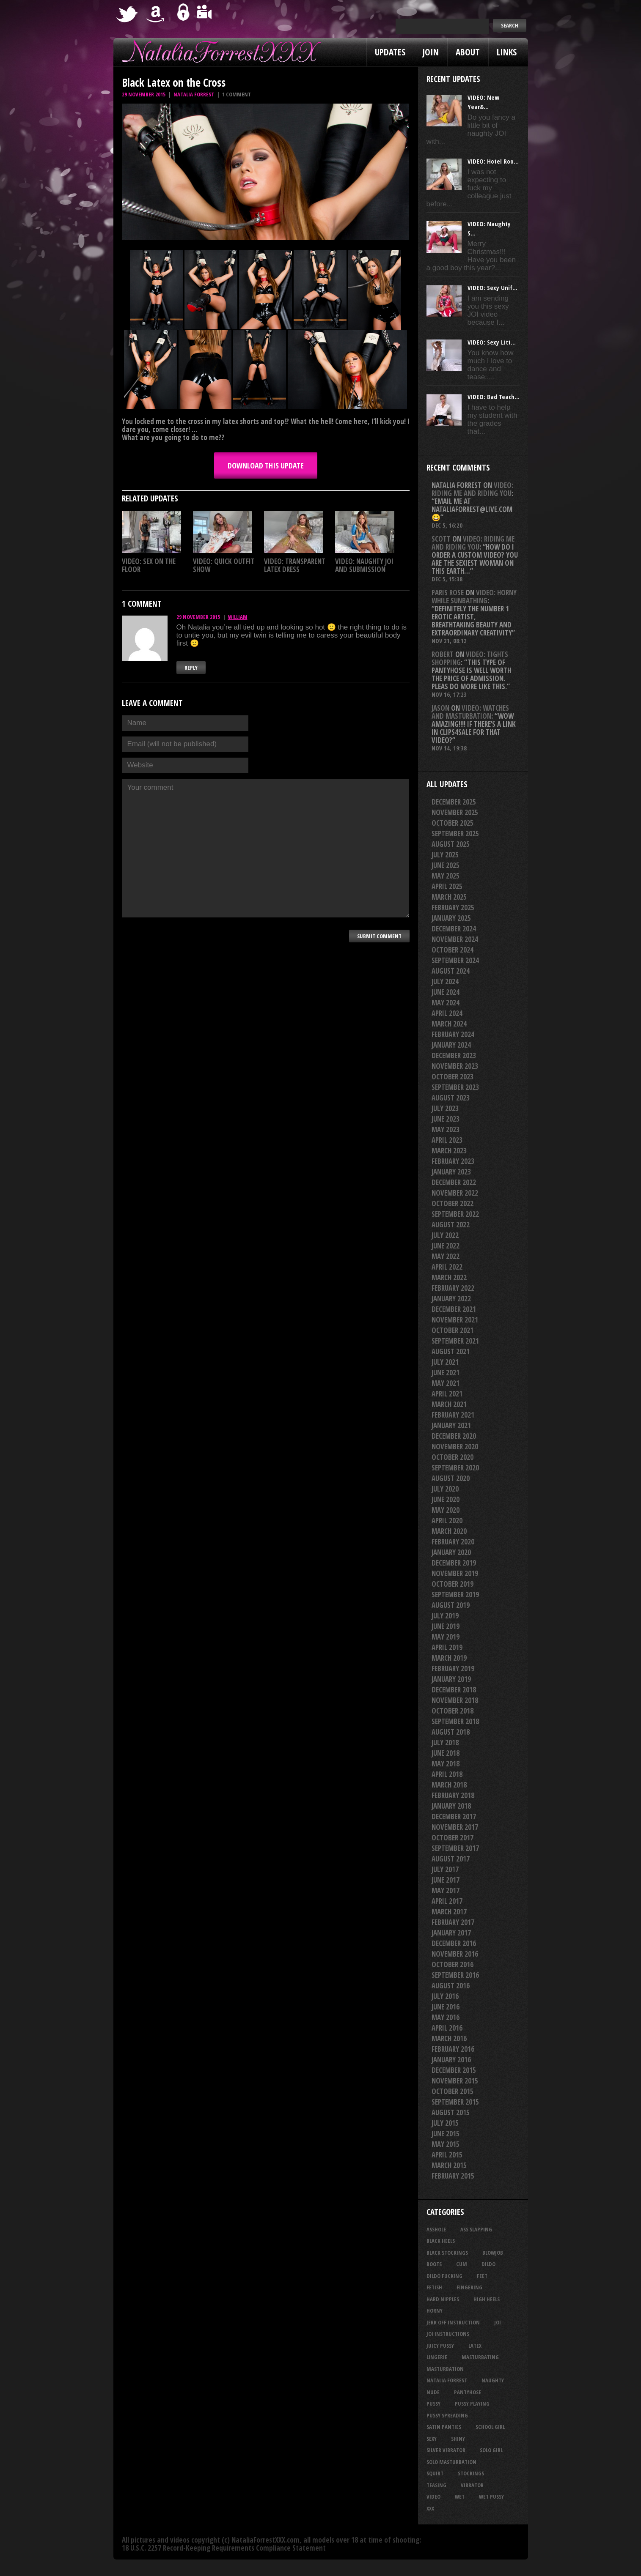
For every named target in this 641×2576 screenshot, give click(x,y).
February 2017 (453, 1922)
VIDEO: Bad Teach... (494, 396)
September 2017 (455, 1848)
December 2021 (454, 1309)
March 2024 (449, 1024)
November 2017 (455, 1827)
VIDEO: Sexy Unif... (492, 287)
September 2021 (455, 1341)
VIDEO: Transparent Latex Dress (294, 565)
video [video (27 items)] (433, 2496)
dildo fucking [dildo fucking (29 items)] (444, 2276)
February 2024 (453, 1034)
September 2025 (455, 833)
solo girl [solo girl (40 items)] (491, 2450)
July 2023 (445, 1108)
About (468, 52)
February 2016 (453, 2049)
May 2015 (445, 2144)
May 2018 (445, 1763)
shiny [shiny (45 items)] (458, 2438)
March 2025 (449, 897)
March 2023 (449, 1150)
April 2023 (447, 1140)
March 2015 (449, 2165)
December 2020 (454, 1436)
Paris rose (448, 592)
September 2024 (455, 960)
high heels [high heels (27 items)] (486, 2299)
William (238, 617)
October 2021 (452, 1330)
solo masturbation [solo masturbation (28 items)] (451, 2462)
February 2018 (453, 1795)
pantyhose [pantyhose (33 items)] (467, 2392)
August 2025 (451, 844)
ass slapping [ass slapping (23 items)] (476, 2229)
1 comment (236, 94)
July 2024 (445, 981)
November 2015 (455, 2081)
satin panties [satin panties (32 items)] (443, 2427)
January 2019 (451, 1679)
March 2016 (449, 2038)
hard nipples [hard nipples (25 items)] (442, 2299)
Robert (443, 654)
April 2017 (447, 1901)
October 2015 (452, 2091)
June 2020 (445, 1499)
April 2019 (447, 1647)
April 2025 (447, 886)
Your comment (265, 848)
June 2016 (445, 2007)
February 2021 (453, 1415)
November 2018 (455, 1700)
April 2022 (447, 1267)
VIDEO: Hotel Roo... (493, 161)
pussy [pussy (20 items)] (433, 2403)
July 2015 (445, 2123)
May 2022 (445, 1256)
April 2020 (447, 1520)
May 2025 (445, 876)
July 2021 (445, 1362)
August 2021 (451, 1351)
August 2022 (451, 1224)
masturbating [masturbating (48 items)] (480, 2357)
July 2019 (445, 1616)
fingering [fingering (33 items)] (469, 2287)
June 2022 (445, 1246)
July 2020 (445, 1489)
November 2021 (455, 1320)
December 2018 (454, 1690)
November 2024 (455, 939)
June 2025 (445, 865)
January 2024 (451, 1045)
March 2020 (449, 1531)
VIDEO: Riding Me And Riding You (472, 489)
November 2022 (455, 1193)
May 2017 (445, 1890)
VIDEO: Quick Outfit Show (224, 565)
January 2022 (451, 1298)
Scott (441, 539)
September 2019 (455, 1594)
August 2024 (451, 971)
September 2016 (455, 1975)
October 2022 (452, 1203)
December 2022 (454, 1182)
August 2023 (451, 1098)
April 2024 (447, 1013)
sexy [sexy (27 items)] (431, 2438)
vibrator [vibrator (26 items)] (472, 2485)
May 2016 (445, 2017)
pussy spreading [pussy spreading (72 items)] (447, 2415)
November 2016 (455, 1954)
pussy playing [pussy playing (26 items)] (472, 2403)
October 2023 (452, 1076)
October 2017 (452, 1837)
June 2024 (445, 992)
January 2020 (451, 1552)
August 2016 (451, 1985)
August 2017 (451, 1859)
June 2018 (445, 1753)
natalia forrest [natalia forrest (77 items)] (446, 2380)
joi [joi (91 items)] (497, 2322)
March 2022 (449, 1277)
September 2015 (455, 2102)
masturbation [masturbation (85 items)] (445, 2369)
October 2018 (452, 1711)
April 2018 (447, 1774)
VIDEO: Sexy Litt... (492, 342)
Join (430, 52)
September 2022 (455, 1214)
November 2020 (455, 1446)
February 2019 (453, 1668)
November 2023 (455, 1066)
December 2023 (454, 1055)
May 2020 (445, 1510)
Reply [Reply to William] (191, 667)
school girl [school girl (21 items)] (490, 2427)
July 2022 (445, 1235)
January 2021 (451, 1425)
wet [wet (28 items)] (460, 2496)
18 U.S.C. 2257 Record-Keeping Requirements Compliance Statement (224, 2548)
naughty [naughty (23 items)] (492, 2380)
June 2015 (445, 2133)
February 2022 (453, 1288)
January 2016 (451, 2059)
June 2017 (445, 1880)
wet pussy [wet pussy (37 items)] (491, 2496)
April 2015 (447, 2155)
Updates (390, 52)
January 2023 (451, 1172)
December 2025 (454, 802)
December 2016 (454, 1943)
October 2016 (452, 1964)
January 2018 (451, 1806)
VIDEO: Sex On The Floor (149, 565)
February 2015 (453, 2176)
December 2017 (454, 1816)
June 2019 (445, 1626)
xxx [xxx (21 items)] (430, 2508)
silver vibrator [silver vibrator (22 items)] (445, 2450)
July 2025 (445, 855)
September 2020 (455, 1468)
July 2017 (445, 1869)
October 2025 (452, 823)
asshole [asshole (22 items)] (436, 2229)
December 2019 (454, 1563)
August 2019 (451, 1605)
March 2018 (449, 1785)
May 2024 (445, 1002)
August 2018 (451, 1732)
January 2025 (451, 918)
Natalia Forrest (193, 94)
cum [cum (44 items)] (461, 2264)
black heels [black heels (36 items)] (440, 2241)
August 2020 (451, 1478)
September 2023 (455, 1087)
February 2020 (453, 1542)
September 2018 (455, 1721)
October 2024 (452, 950)
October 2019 (452, 1584)
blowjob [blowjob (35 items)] (492, 2252)
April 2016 (447, 2028)
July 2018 (445, 1742)
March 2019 (449, 1658)
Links (507, 52)
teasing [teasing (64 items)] (436, 2485)
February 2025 (453, 907)
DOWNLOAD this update (266, 465)
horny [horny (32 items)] (434, 2310)
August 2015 (451, 2112)
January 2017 (451, 1933)
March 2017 (449, 1911)
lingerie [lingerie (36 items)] (436, 2357)
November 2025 (455, 812)
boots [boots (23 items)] (434, 2264)
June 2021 (445, 1372)
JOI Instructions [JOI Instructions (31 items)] (447, 2334)
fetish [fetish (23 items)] (434, 2287)
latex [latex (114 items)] (474, 2345)
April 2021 (447, 1394)
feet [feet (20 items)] (482, 2276)
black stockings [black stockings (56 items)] (447, 2252)
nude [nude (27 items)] (433, 2392)
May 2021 (445, 1383)
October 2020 (452, 1457)
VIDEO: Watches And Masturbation (470, 712)
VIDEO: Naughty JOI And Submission (364, 565)
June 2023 (445, 1119)
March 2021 (449, 1404)
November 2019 (455, 1573)
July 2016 (445, 1996)
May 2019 (445, 1637)
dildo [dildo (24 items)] (488, 2264)
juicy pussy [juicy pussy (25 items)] (440, 2345)
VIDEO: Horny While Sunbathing (474, 596)
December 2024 (454, 928)
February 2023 (453, 1161)
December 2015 (454, 2070)
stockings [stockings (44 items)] (471, 2473)
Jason (440, 708)
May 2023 (445, 1129)
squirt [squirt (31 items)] (434, 2473)
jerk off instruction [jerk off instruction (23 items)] (453, 2322)
